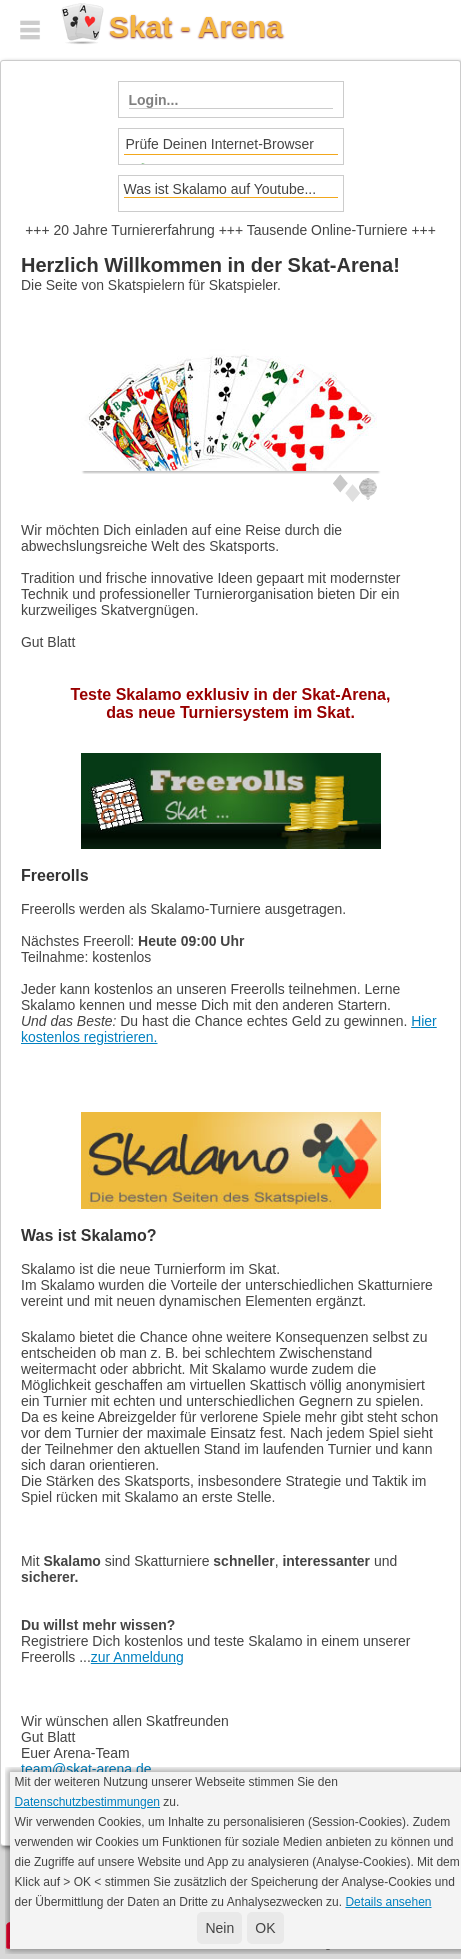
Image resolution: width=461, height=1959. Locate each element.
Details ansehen (388, 1902)
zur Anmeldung (137, 1657)
